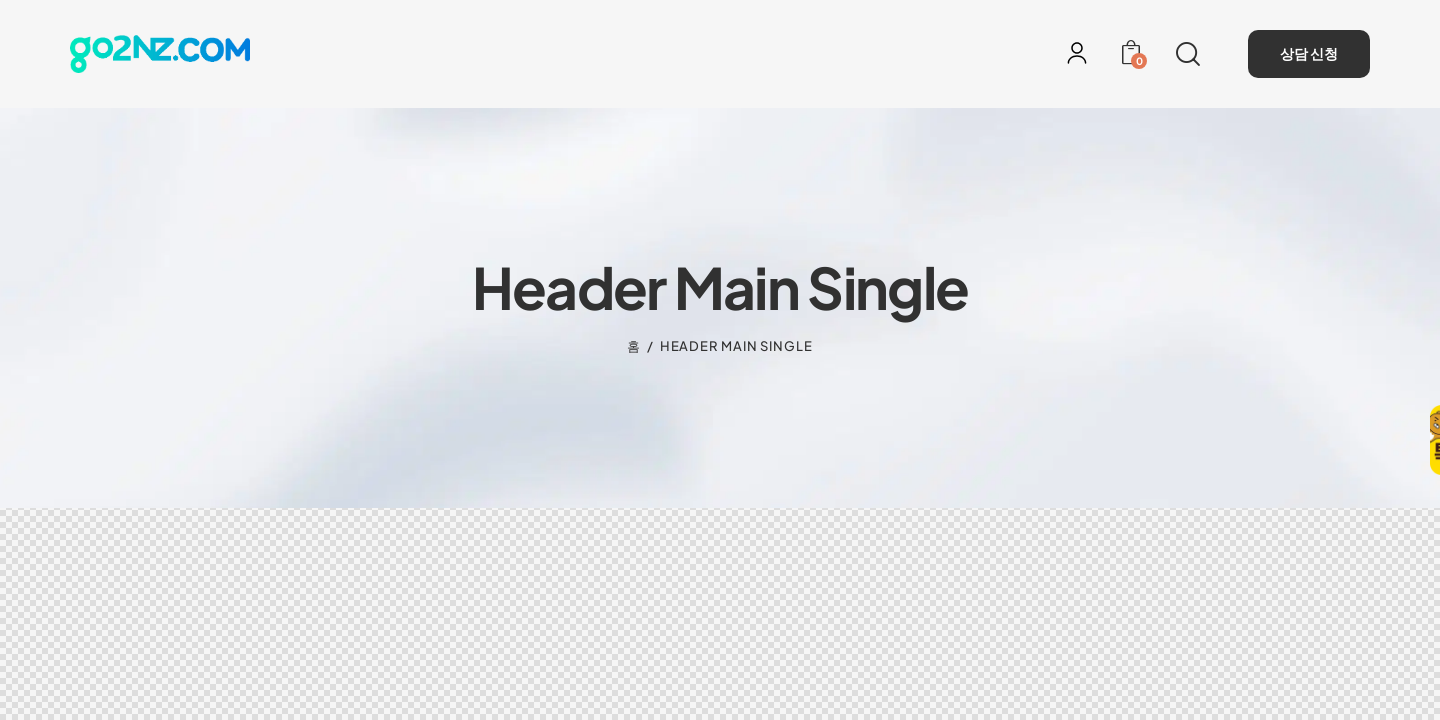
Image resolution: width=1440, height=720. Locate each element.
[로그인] (1077, 53)
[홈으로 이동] (160, 53)
